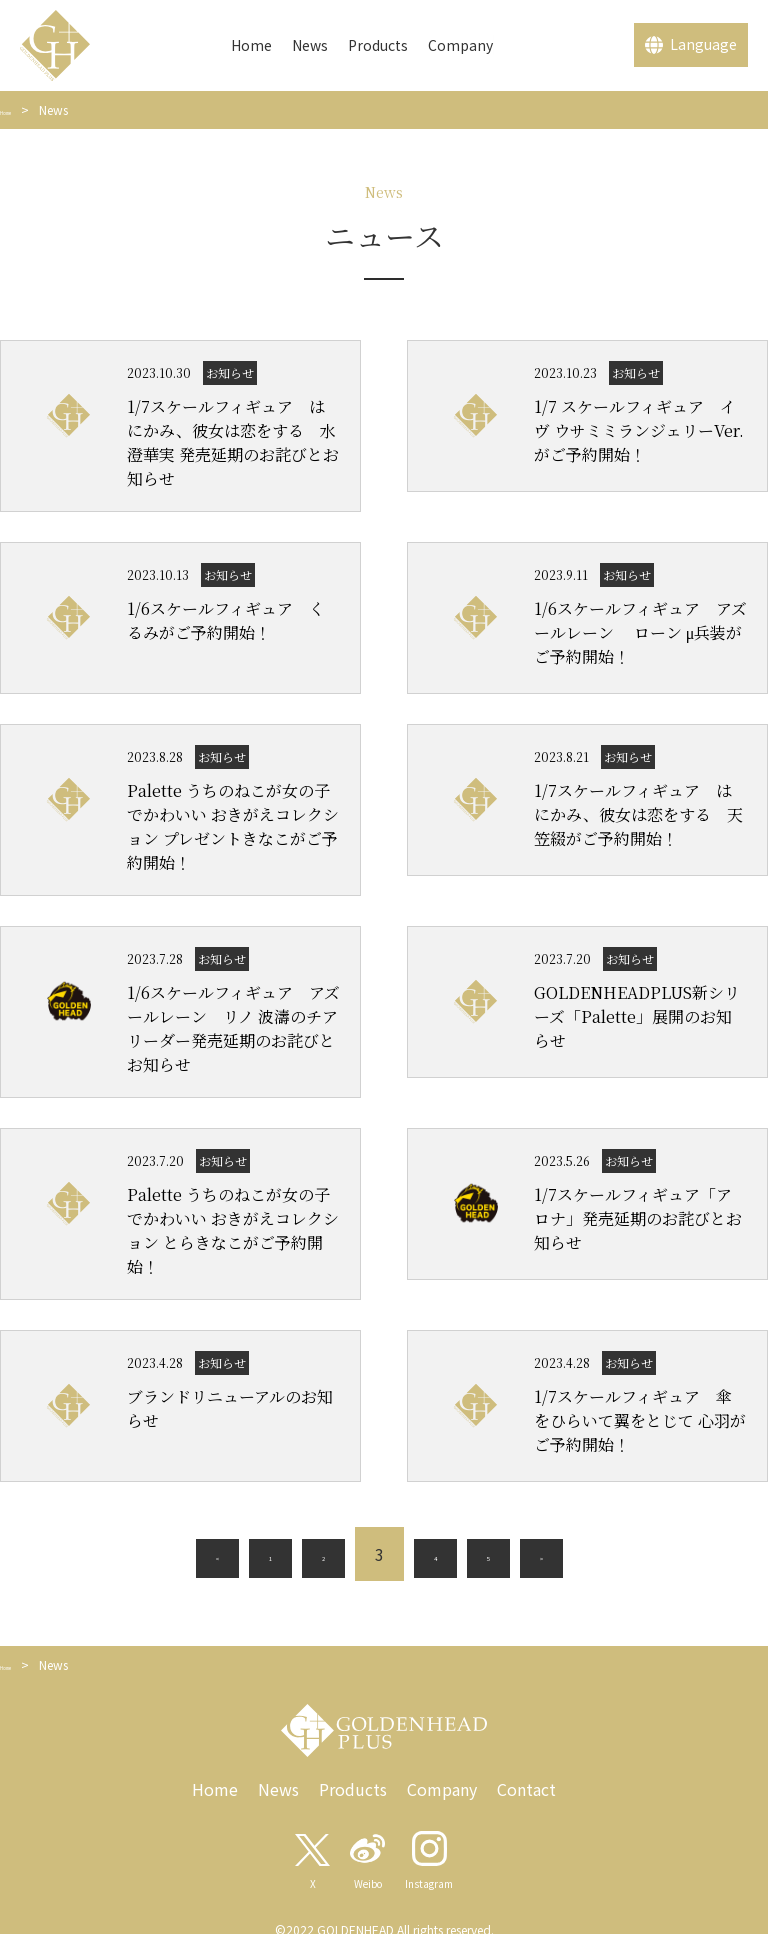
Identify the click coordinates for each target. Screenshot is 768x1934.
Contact (526, 1793)
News (310, 45)
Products (378, 45)
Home (251, 45)
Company (460, 45)
